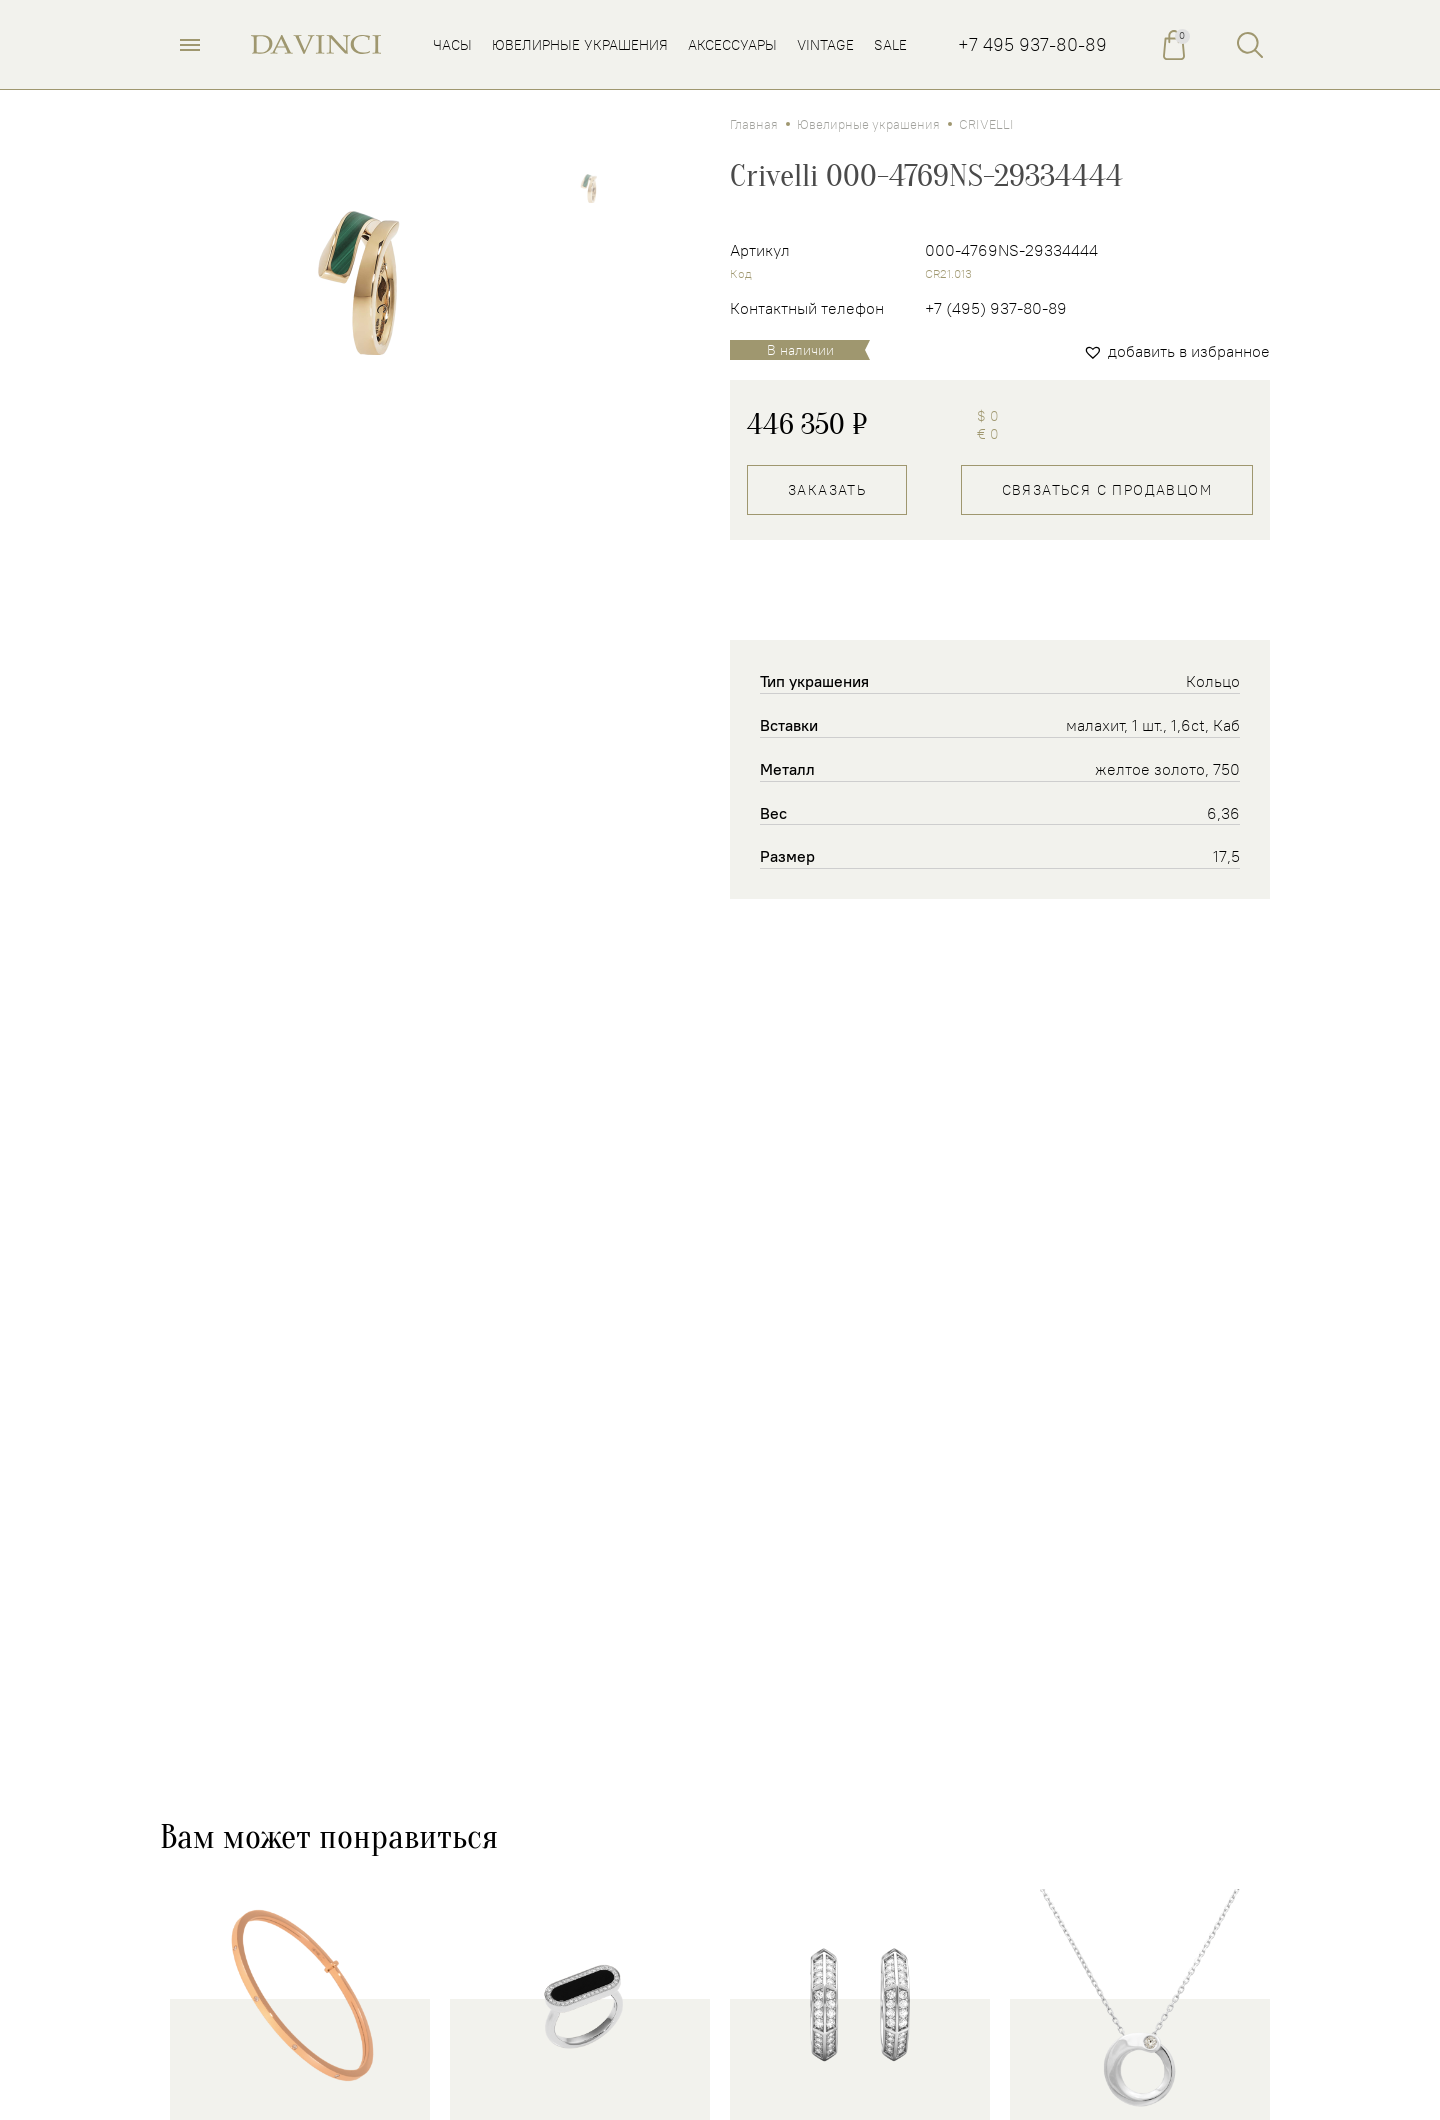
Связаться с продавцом (1107, 490)
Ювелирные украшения (868, 124)
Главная (754, 124)
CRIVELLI (986, 124)
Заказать (827, 490)
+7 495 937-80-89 (1032, 44)
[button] (1176, 351)
